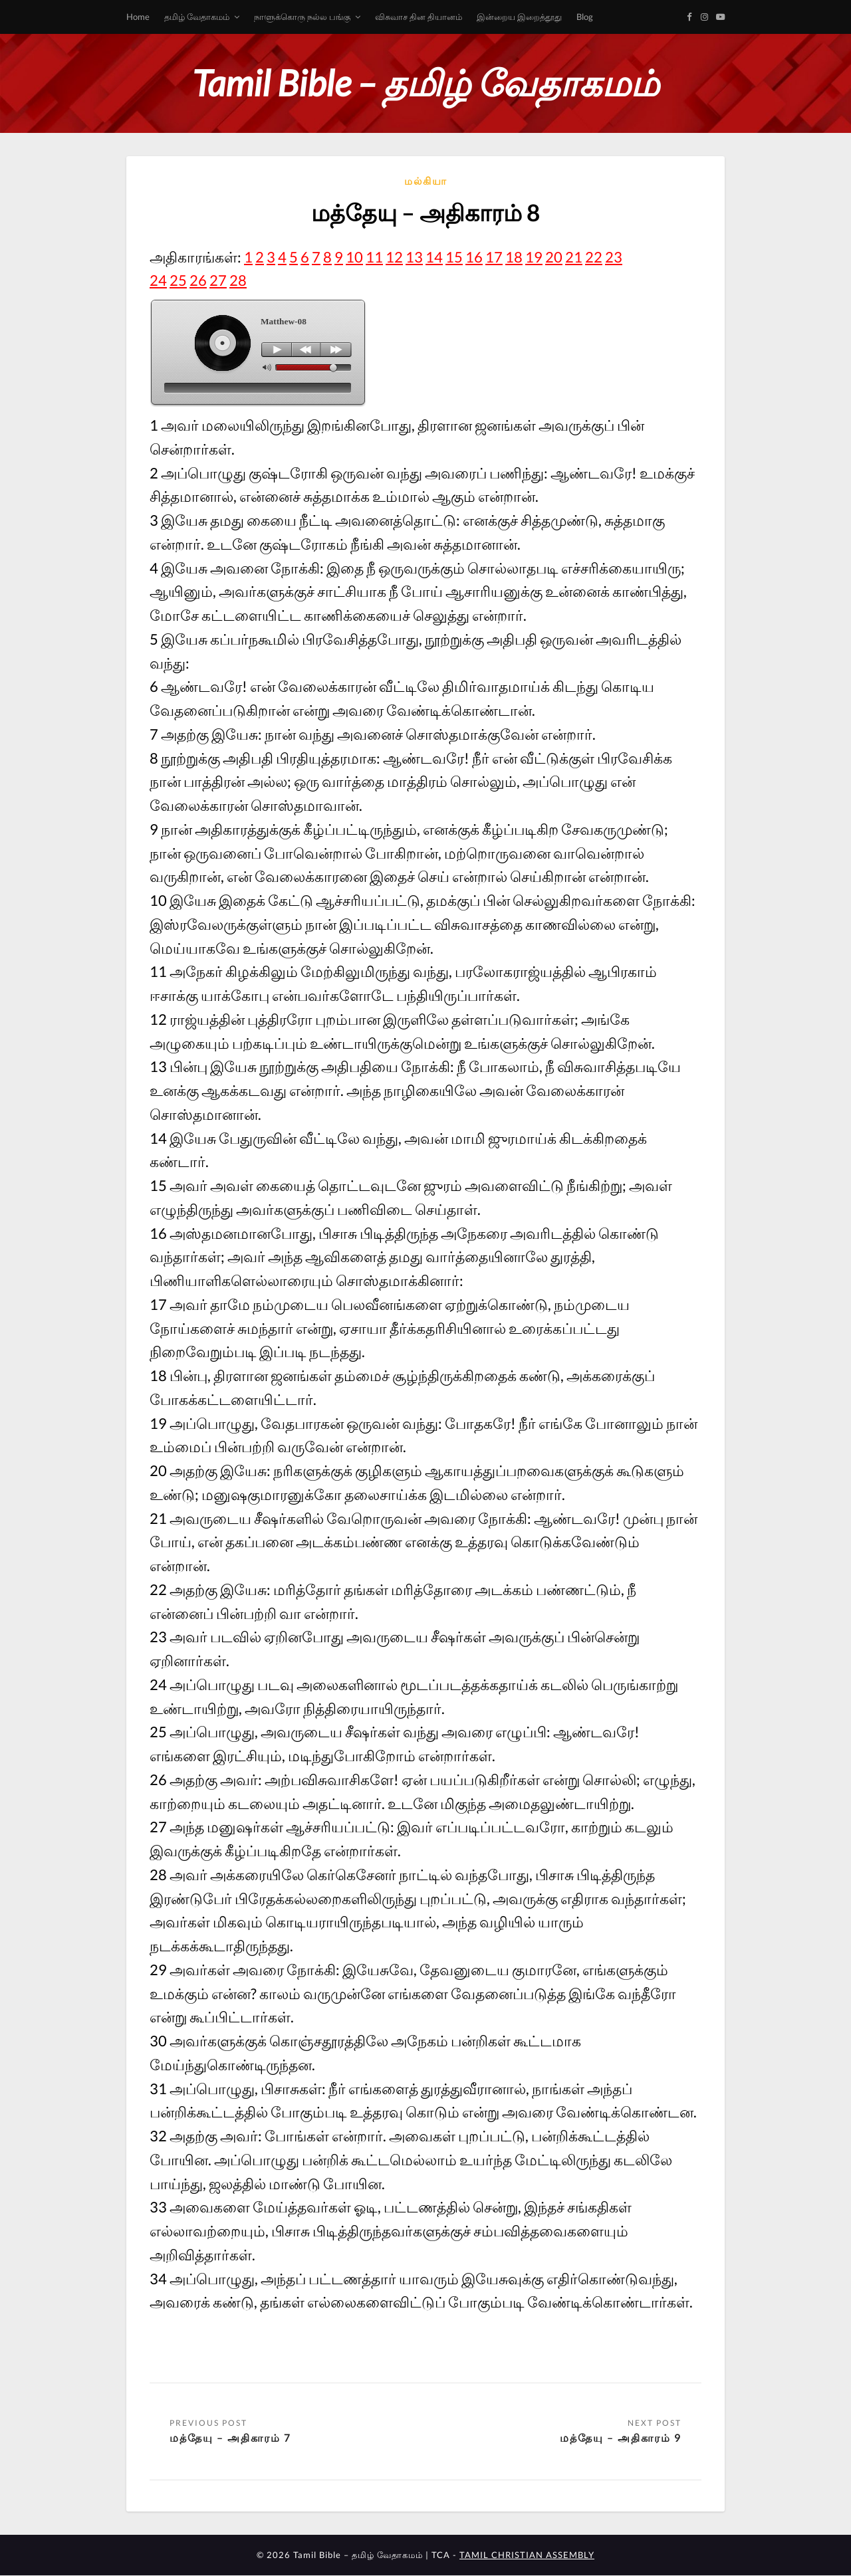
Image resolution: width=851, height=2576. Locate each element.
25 (178, 280)
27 (218, 280)
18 (514, 257)
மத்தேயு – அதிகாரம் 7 (230, 2437)
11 (374, 257)
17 (494, 257)
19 (534, 257)
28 (238, 280)
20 (553, 257)
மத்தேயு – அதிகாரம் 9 (620, 2437)
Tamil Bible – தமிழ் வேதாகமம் (425, 82)
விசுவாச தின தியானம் (418, 16)
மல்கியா (425, 181)
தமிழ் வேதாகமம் (196, 16)
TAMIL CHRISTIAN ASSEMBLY (526, 2555)
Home (138, 16)
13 (414, 257)
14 (434, 257)
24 (158, 280)
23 (613, 257)
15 (454, 257)
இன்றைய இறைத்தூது (519, 16)
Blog (584, 16)
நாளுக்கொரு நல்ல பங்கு (302, 16)
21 (573, 257)
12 (394, 257)
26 (198, 280)
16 (474, 257)
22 (593, 257)
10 (354, 257)
